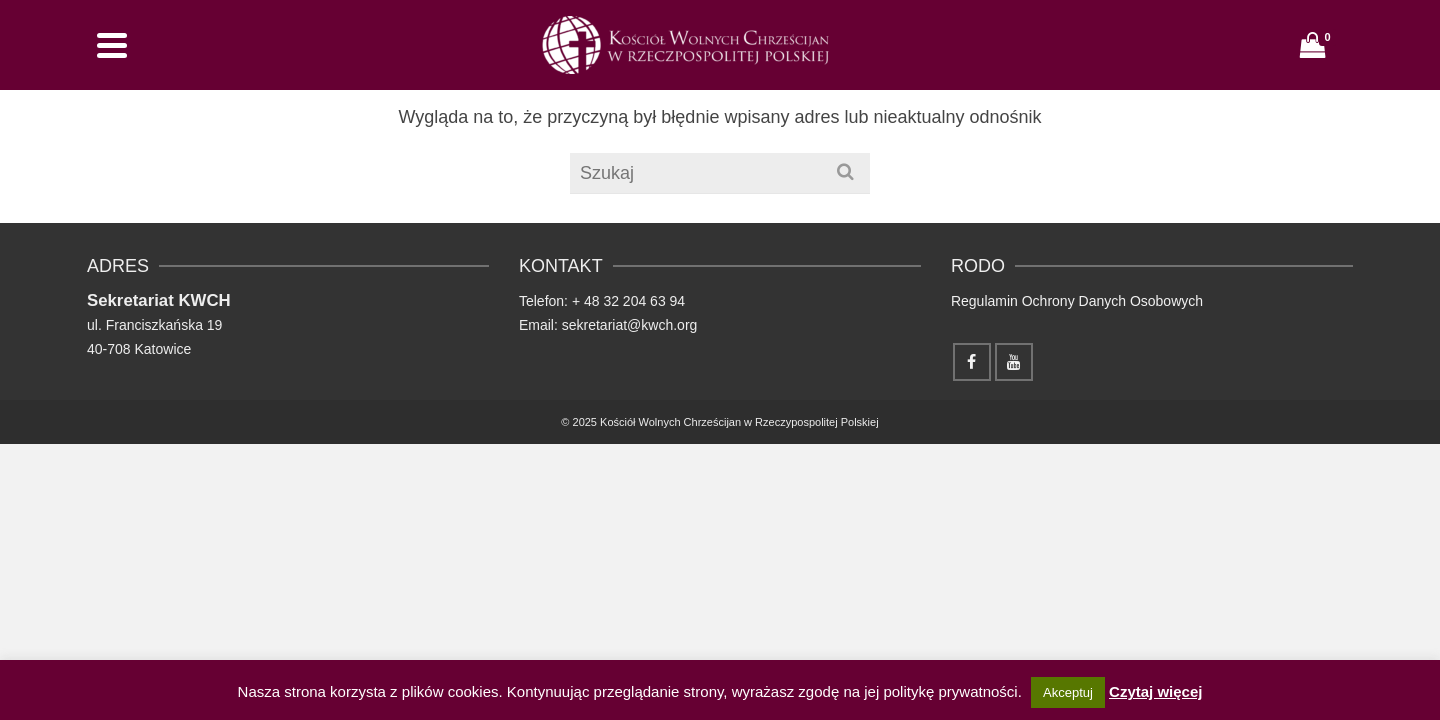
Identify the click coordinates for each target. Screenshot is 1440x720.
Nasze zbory (756, 68)
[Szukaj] (1247, 68)
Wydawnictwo (871, 68)
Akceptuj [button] (1068, 692)
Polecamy (991, 68)
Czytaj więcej (1155, 691)
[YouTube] (1332, 66)
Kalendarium (1089, 68)
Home (674, 68)
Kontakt (1184, 68)
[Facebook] (1290, 66)
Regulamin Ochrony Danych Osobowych (1077, 437)
